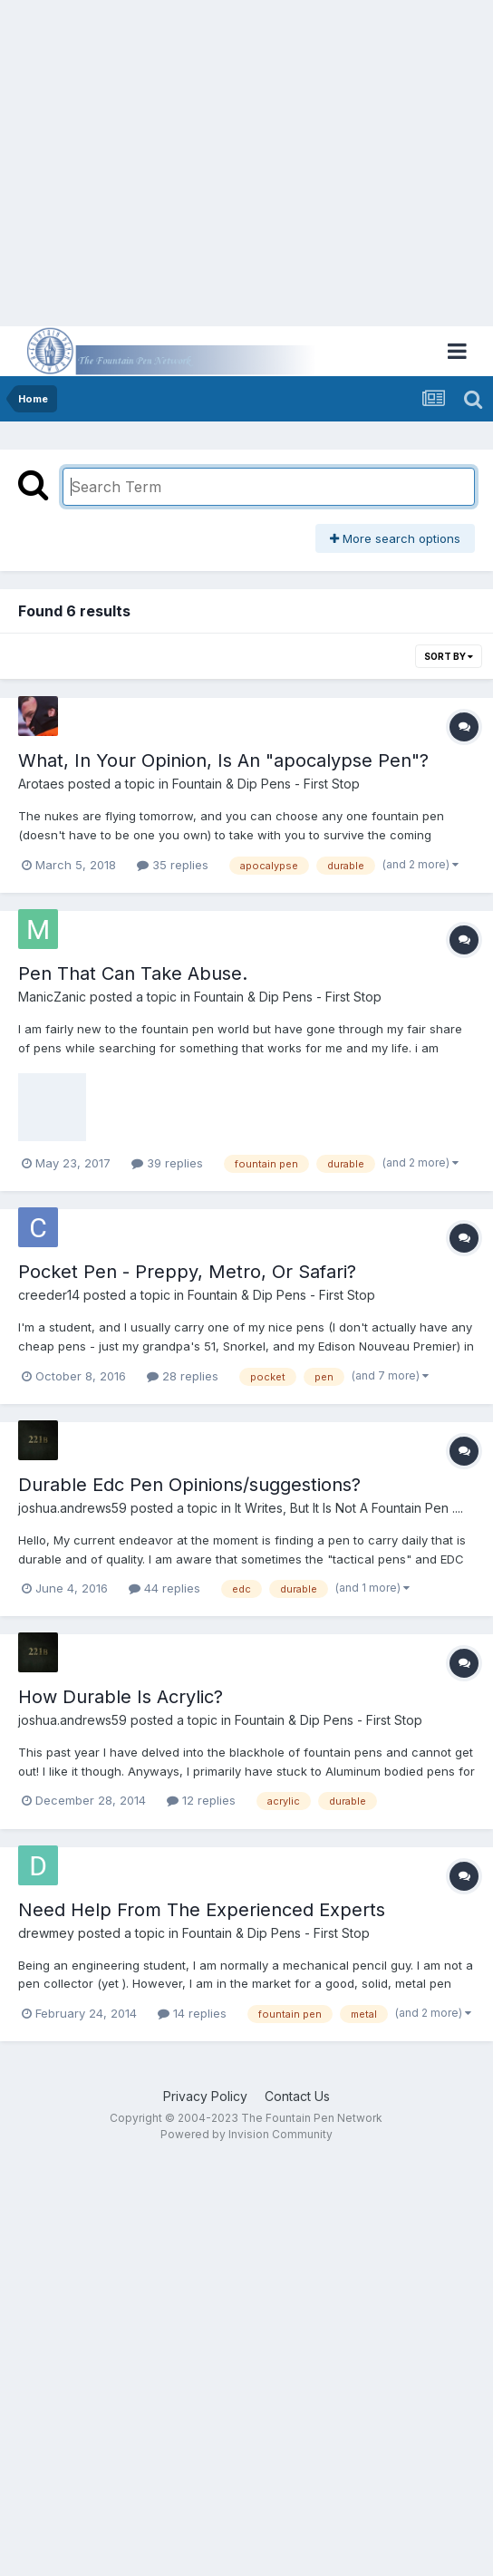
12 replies (201, 1800)
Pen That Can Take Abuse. (132, 973)
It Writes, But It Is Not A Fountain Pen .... (349, 1508)
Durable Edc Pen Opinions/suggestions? (189, 1485)
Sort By (448, 656)
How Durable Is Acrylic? (120, 1697)
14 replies (192, 2013)
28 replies (182, 1376)
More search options (395, 538)
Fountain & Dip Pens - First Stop (266, 783)
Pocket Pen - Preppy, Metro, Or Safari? (187, 1272)
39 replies (167, 1163)
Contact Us (297, 2096)
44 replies (164, 1588)
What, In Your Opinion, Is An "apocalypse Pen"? (223, 760)
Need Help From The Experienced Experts (201, 1910)
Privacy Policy (205, 2096)
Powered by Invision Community (246, 2134)
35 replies (172, 864)
